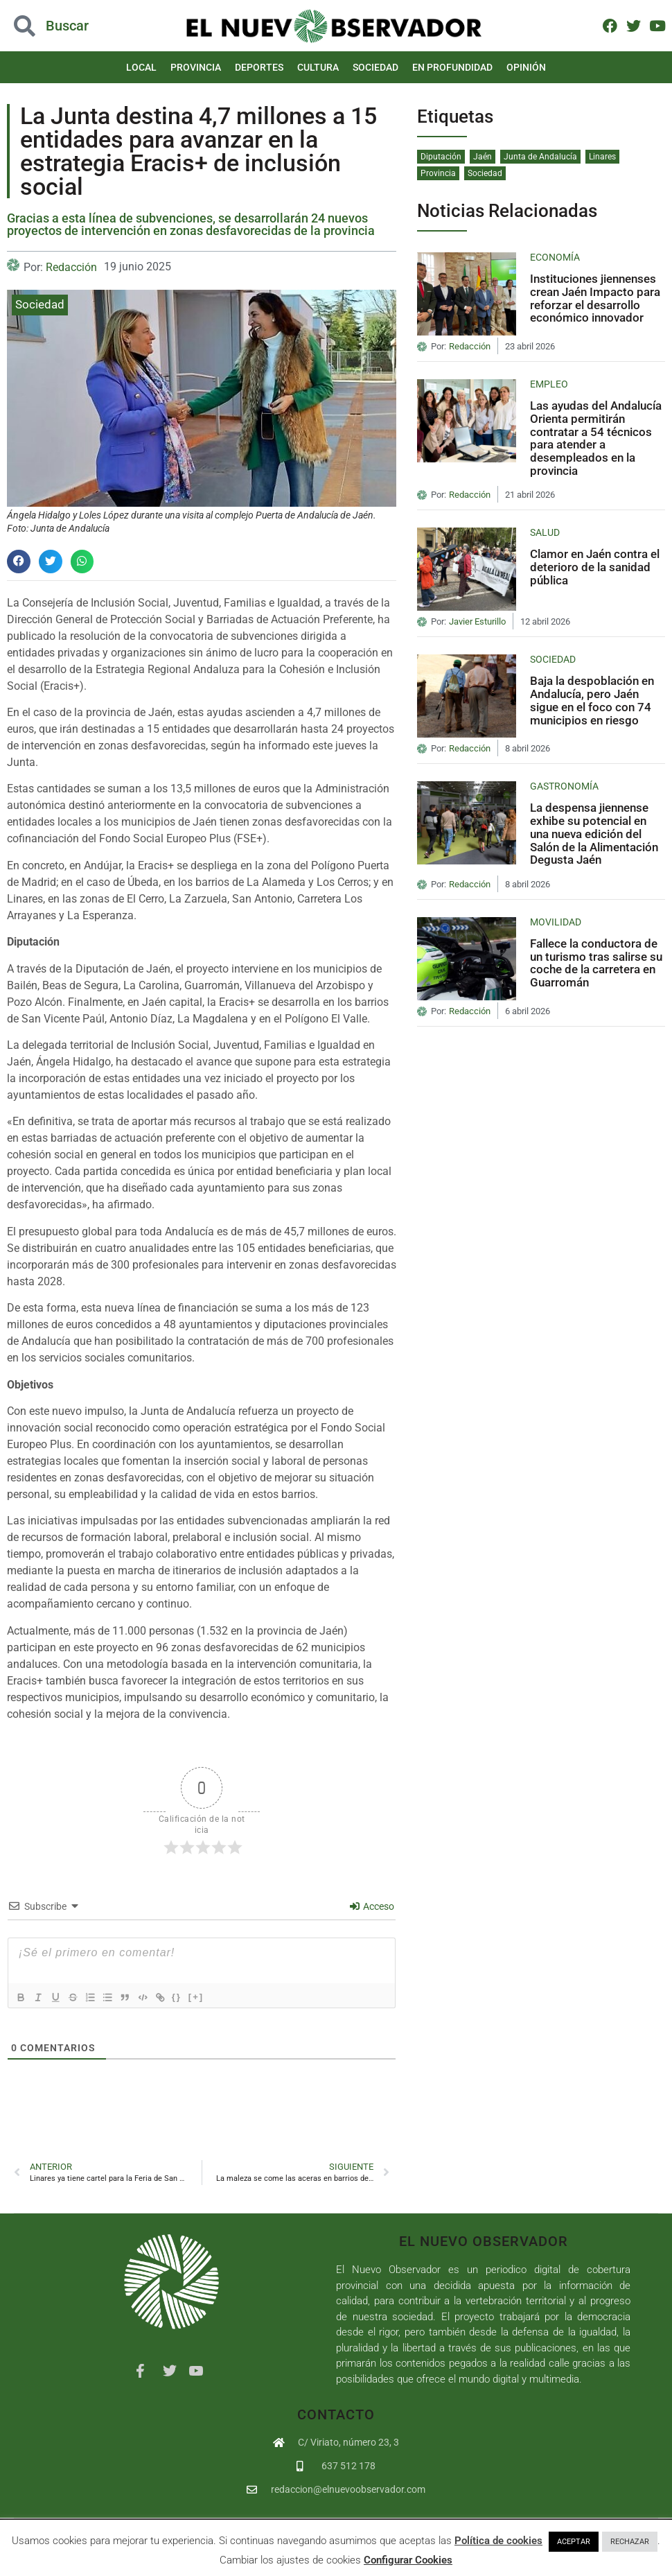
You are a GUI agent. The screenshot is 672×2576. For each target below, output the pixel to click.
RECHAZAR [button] (629, 2541)
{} (195, 1996)
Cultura (318, 67)
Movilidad (555, 922)
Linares (602, 157)
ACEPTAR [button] (573, 2541)
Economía (555, 257)
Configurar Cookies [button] (408, 2560)
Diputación (441, 157)
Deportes (259, 67)
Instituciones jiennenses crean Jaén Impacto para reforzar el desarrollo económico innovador (595, 298)
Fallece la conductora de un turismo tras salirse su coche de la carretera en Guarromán (596, 963)
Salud (545, 532)
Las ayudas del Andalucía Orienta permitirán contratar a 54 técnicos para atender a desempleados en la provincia (596, 438)
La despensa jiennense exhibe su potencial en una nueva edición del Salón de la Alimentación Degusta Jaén (594, 834)
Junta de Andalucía (540, 157)
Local (141, 67)
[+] (214, 1996)
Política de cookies (498, 2540)
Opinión (526, 67)
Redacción (71, 267)
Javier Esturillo (477, 622)
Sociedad (375, 67)
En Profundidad (452, 67)
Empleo (549, 384)
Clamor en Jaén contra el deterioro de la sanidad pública (595, 566)
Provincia (195, 67)
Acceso (372, 1906)
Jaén (482, 157)
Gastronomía (564, 786)
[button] (18, 561)
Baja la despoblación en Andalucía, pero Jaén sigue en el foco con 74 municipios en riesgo (592, 700)
